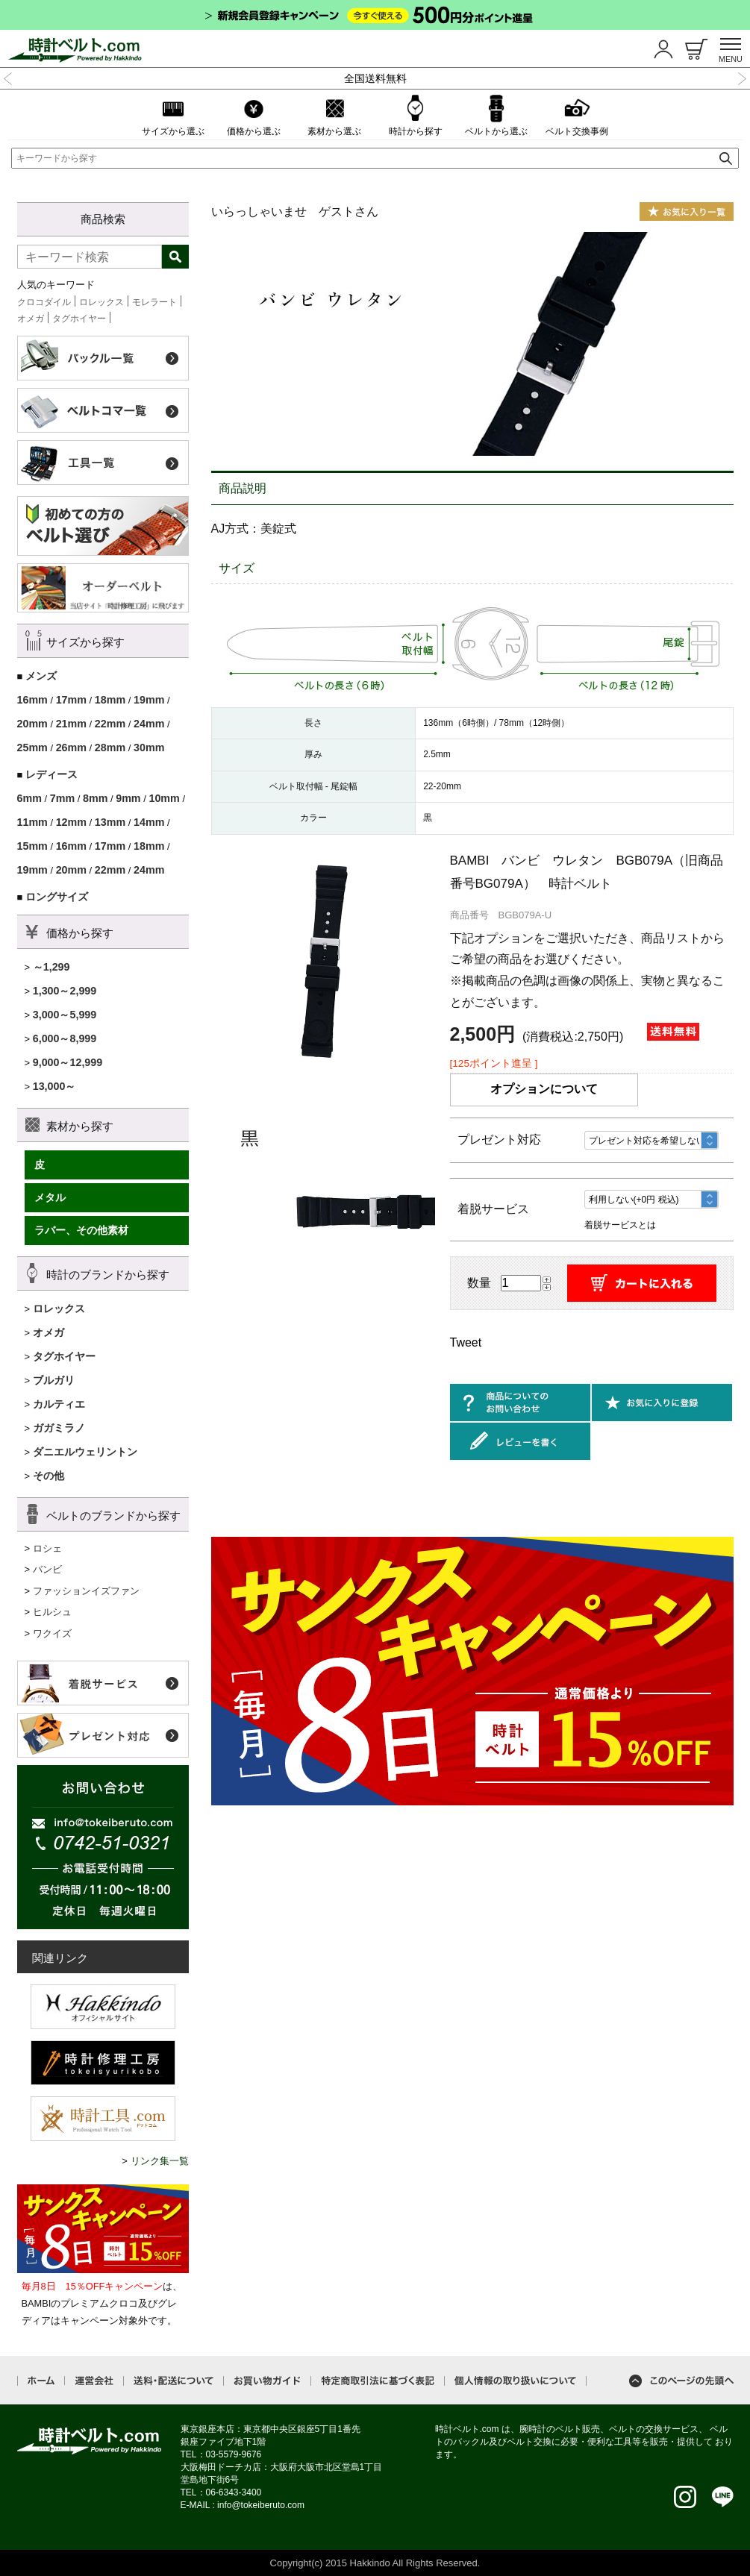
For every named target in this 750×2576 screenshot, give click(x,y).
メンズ (41, 676)
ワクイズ (52, 1633)
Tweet (466, 1342)
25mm (32, 747)
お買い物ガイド (267, 2381)
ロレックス (101, 302)
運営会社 (94, 2381)
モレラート (154, 302)
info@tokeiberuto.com (260, 2505)
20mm (32, 724)
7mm (62, 798)
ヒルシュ (52, 1611)
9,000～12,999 (68, 1062)
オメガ (30, 318)
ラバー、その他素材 (81, 1230)
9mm (128, 798)
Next (742, 77)
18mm (110, 700)
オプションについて (544, 1088)
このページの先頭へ (681, 2381)
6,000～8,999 (65, 1038)
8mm (95, 798)
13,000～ (54, 1086)
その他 (48, 1476)
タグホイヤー (79, 318)
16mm (32, 700)
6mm (29, 798)
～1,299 (51, 967)
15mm (32, 846)
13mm (110, 822)
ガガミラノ (59, 1428)
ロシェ (47, 1548)
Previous (8, 77)
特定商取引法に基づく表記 (377, 2381)
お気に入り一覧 (687, 211)
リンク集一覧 (160, 2160)
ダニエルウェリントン (85, 1452)
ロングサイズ (56, 897)
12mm (71, 822)
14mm (149, 822)
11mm (32, 822)
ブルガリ (54, 1380)
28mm (110, 747)
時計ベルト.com (89, 2441)
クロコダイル (44, 302)
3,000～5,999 (65, 1015)
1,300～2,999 (65, 991)
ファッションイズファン (86, 1590)
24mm (149, 724)
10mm (164, 798)
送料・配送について (173, 2381)
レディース (51, 774)
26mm (71, 747)
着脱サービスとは (620, 1225)
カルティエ (59, 1404)
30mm (149, 747)
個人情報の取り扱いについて (515, 2381)
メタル (50, 1197)
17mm (71, 700)
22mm (110, 724)
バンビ (47, 1569)
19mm (149, 700)
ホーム (41, 2380)
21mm (71, 724)
